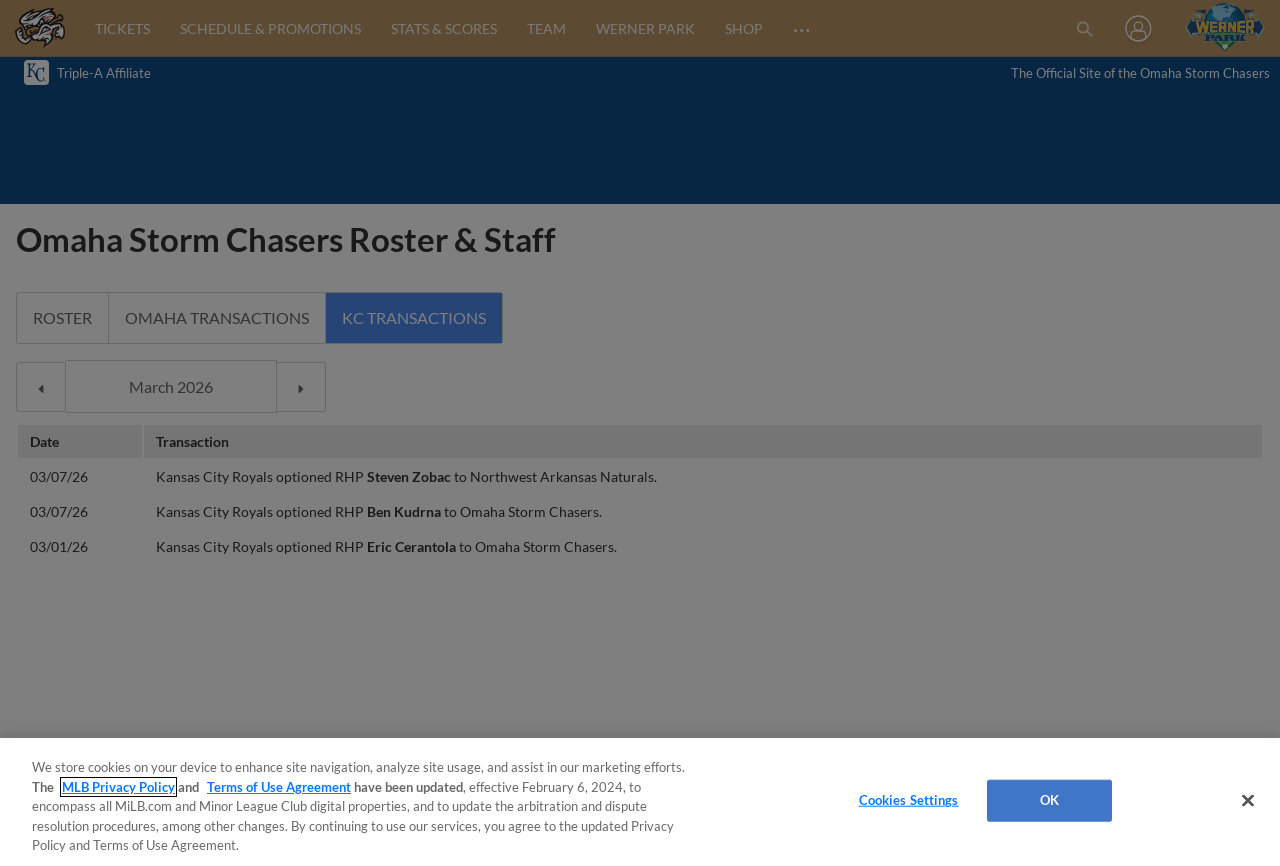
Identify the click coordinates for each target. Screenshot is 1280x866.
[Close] (1248, 801)
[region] (640, 802)
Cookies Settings (909, 800)
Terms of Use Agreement (279, 787)
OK (1049, 800)
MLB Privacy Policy (118, 787)
